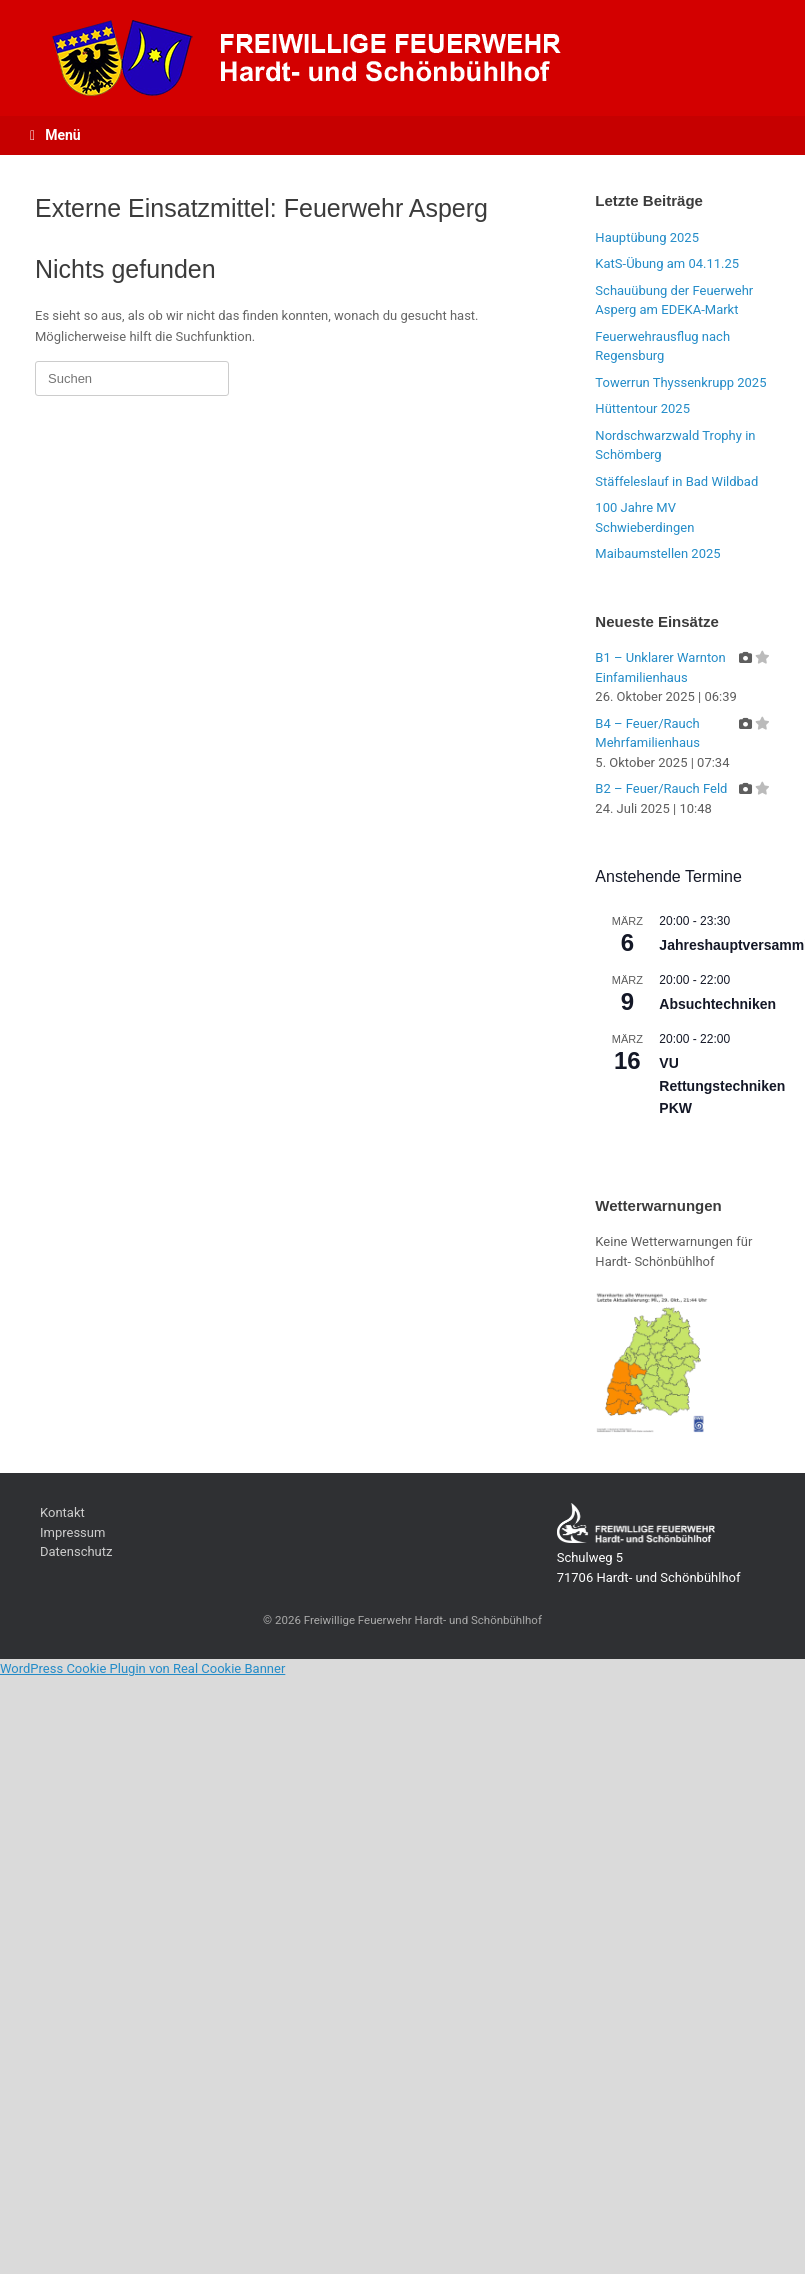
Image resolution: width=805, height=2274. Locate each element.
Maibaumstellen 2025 (657, 553)
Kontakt (62, 1512)
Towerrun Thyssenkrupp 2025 (680, 382)
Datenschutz (76, 1551)
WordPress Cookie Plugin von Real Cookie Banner (142, 1668)
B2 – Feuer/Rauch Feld (661, 788)
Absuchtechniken (717, 1004)
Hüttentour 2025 (642, 408)
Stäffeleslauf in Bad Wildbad (676, 481)
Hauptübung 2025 (647, 237)
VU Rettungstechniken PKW (722, 1085)
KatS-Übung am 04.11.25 (667, 263)
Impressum (72, 1532)
